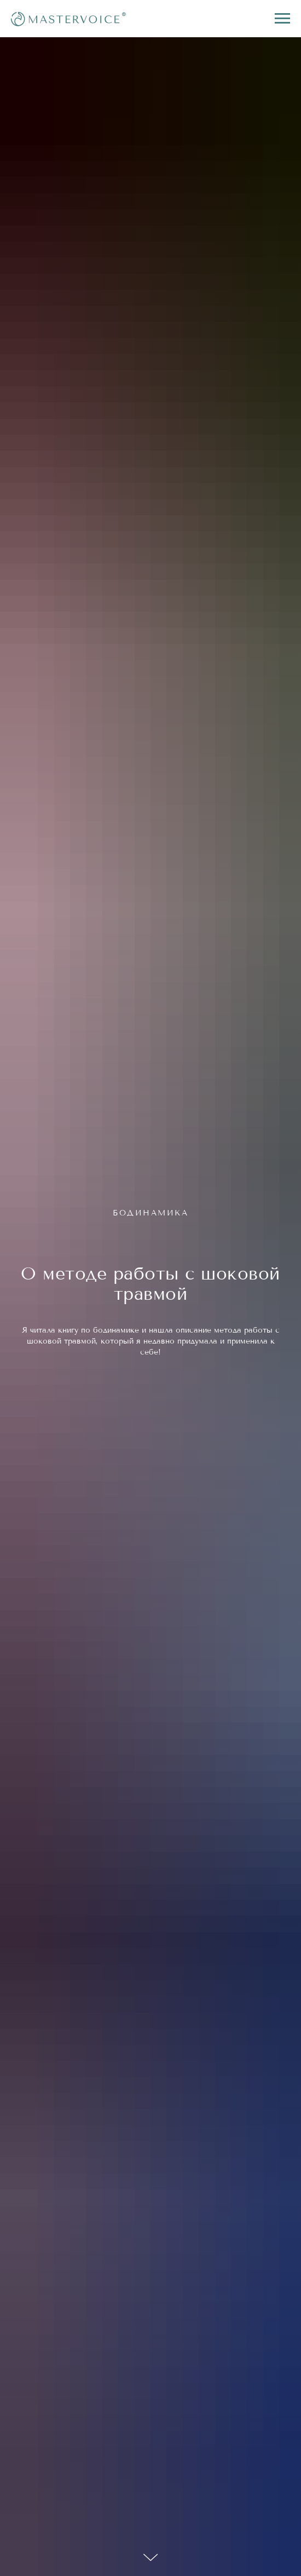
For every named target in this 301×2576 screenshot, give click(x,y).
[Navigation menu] (282, 18)
